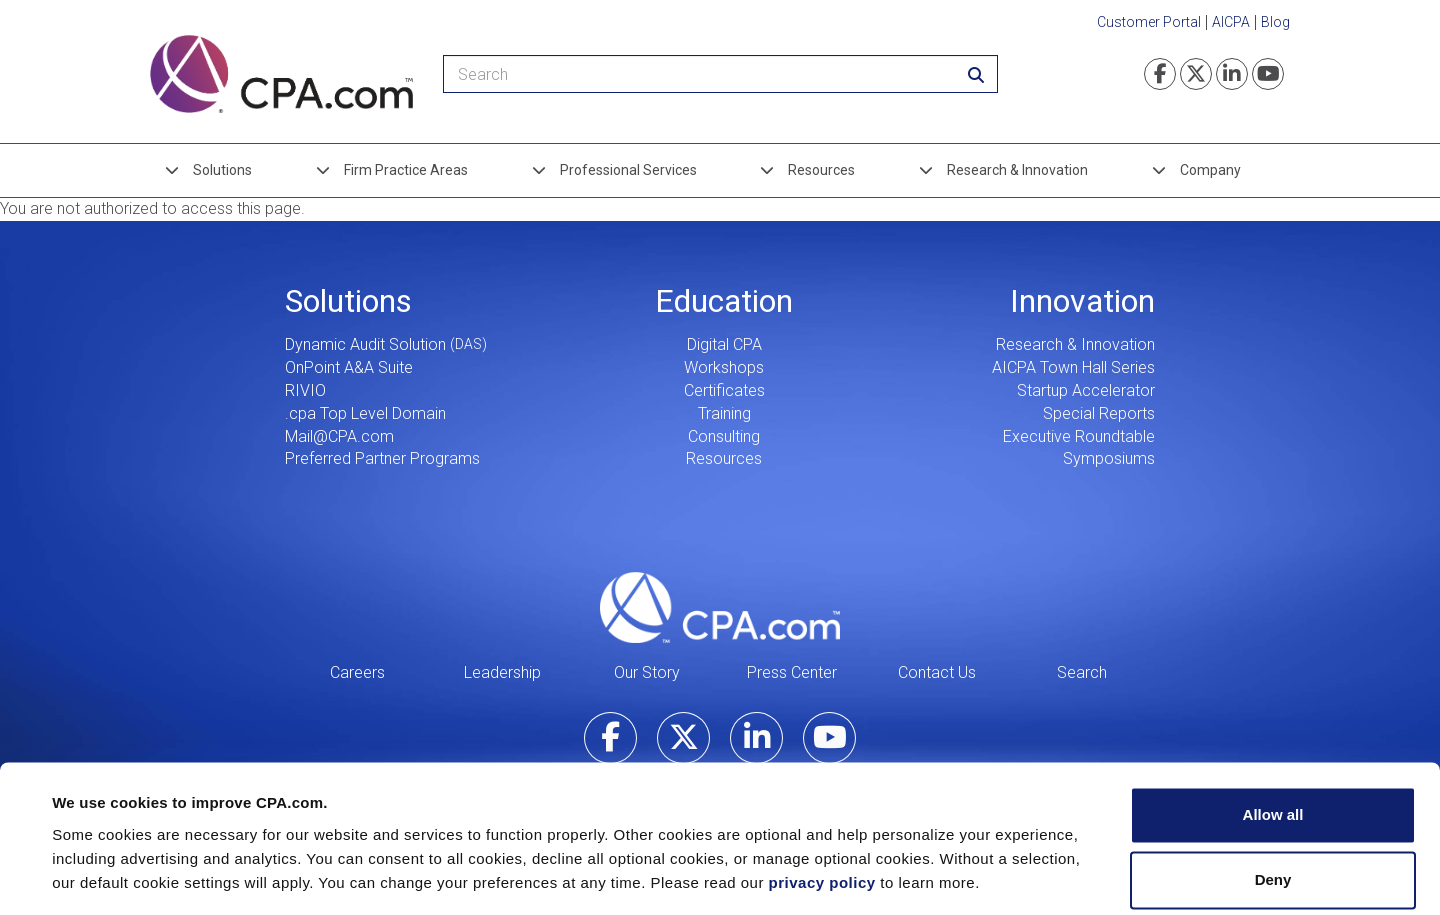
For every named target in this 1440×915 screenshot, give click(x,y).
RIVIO (305, 390)
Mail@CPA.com (339, 436)
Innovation (1082, 301)
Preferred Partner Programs (382, 458)
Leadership (502, 672)
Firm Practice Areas (406, 170)
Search (1082, 672)
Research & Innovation (1017, 170)
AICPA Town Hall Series (1073, 367)
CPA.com (720, 607)
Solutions (222, 170)
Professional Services (628, 170)
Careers (357, 672)
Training (724, 413)
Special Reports (1099, 413)
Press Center (792, 672)
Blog (1275, 22)
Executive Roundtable (1079, 436)
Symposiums (1109, 458)
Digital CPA (724, 344)
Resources (821, 170)
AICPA (1231, 22)
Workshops (724, 367)
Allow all (1273, 752)
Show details (98, 875)
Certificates (724, 390)
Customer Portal (1149, 22)
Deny (1273, 817)
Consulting (724, 436)
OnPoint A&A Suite (349, 367)
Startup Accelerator (1086, 390)
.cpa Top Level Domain (365, 413)
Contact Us (937, 672)
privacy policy (822, 820)
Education (724, 301)
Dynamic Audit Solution (365, 344)
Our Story (647, 672)
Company (1210, 170)
